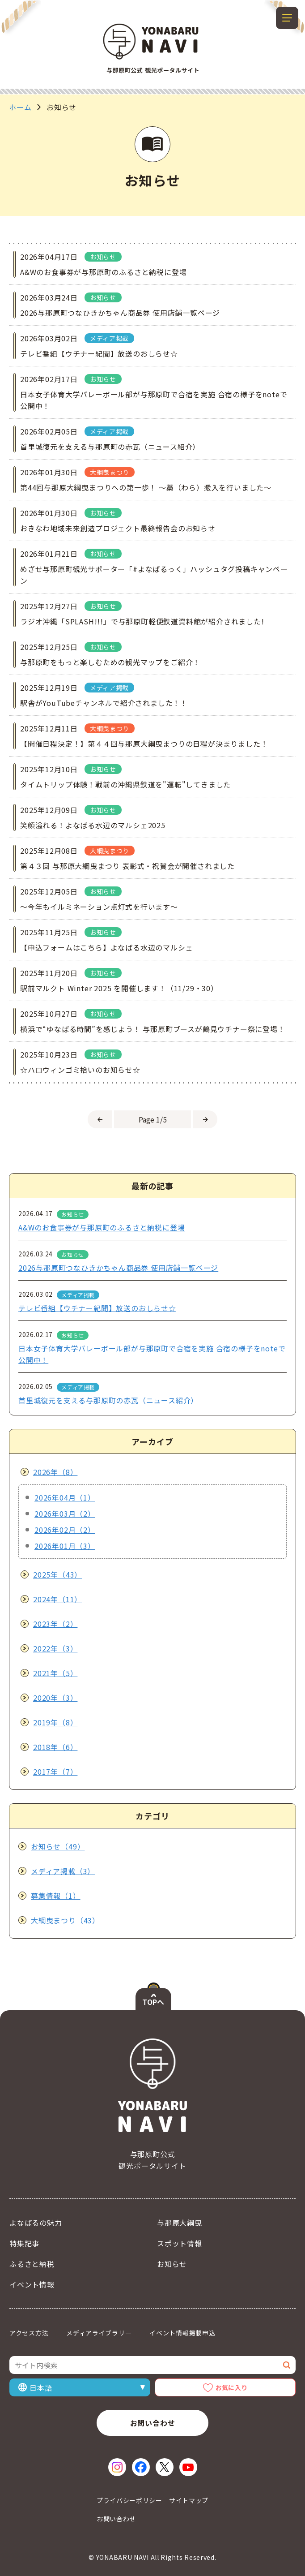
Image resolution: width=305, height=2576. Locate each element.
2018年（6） (55, 1747)
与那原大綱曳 (179, 2222)
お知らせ (172, 2263)
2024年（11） (57, 1599)
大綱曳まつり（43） (65, 1920)
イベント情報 (32, 2284)
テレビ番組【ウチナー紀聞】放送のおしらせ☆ (97, 1308)
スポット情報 (179, 2243)
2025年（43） (57, 1574)
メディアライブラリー (98, 2332)
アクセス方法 (28, 2332)
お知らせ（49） (58, 1846)
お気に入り (232, 2387)
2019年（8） (55, 1722)
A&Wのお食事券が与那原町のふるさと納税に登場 (101, 1227)
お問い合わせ (152, 2422)
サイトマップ (188, 2500)
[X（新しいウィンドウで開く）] (165, 2467)
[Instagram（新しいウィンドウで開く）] (117, 2467)
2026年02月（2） (64, 1529)
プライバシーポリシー (129, 2500)
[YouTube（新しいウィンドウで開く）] (188, 2467)
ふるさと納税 (32, 2263)
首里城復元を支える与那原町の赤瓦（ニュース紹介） (108, 1400)
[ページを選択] (152, 1119)
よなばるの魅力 (35, 2222)
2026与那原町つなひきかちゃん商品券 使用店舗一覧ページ (118, 1267)
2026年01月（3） (64, 1545)
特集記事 (24, 2243)
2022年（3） (55, 1648)
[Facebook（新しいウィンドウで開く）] (141, 2467)
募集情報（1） (55, 1895)
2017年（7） (55, 1771)
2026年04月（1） (64, 1497)
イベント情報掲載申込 (182, 2332)
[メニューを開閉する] (287, 18)
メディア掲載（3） (63, 1871)
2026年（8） (55, 1471)
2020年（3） (55, 1697)
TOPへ (153, 2001)
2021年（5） (55, 1673)
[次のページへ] (205, 1119)
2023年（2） (55, 1623)
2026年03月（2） (64, 1513)
